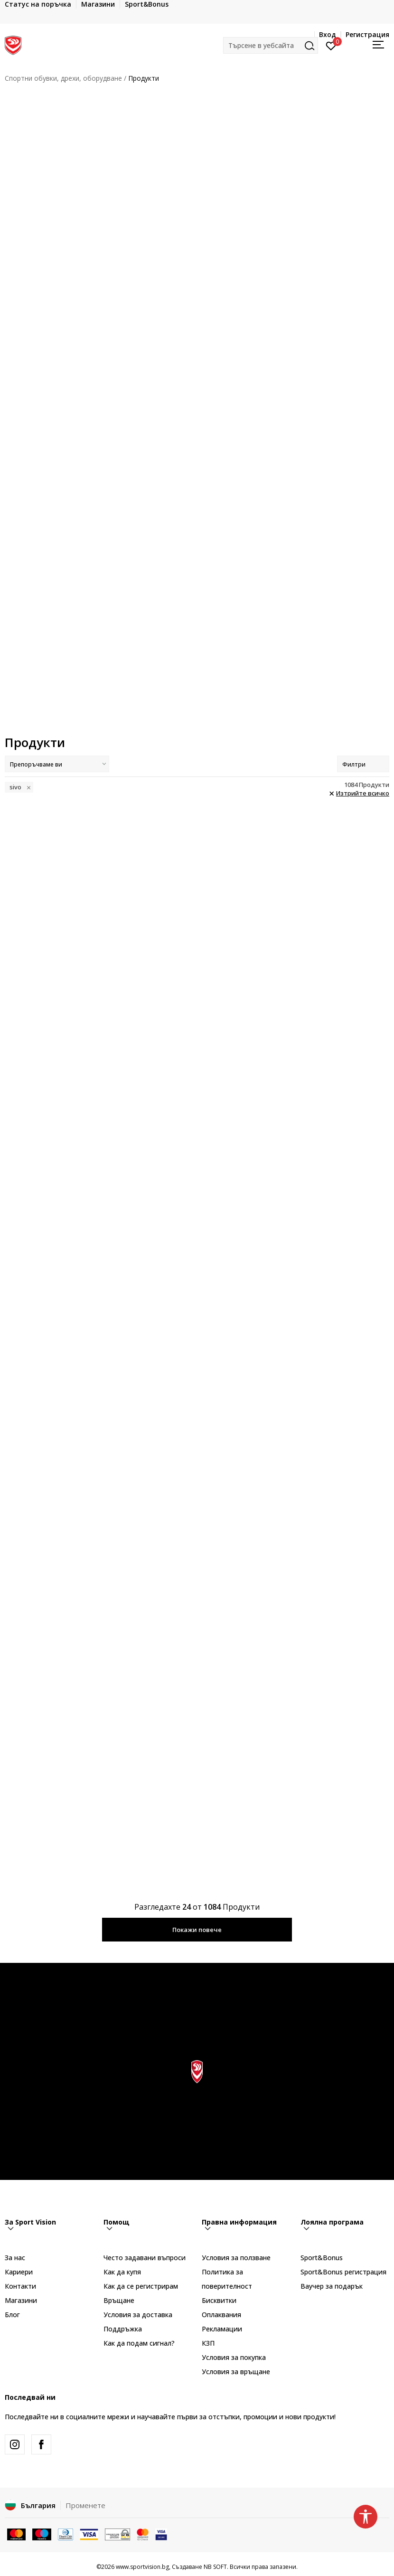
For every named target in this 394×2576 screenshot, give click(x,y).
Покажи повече (197, 1929)
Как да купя (122, 2271)
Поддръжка (122, 2328)
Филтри (363, 764)
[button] (270, 45)
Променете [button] (85, 2505)
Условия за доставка (137, 2314)
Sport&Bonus (321, 2257)
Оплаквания (221, 2314)
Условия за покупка (234, 2357)
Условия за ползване (236, 2257)
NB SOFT (215, 2567)
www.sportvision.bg (142, 2567)
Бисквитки (219, 2300)
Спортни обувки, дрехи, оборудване (63, 78)
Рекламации (222, 2328)
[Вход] (331, 45)
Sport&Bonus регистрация (343, 2271)
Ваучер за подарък (331, 2286)
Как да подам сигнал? (139, 2343)
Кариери (19, 2271)
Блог (12, 2314)
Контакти (20, 2286)
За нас (15, 2257)
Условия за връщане (236, 2371)
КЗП (208, 2343)
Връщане (118, 2300)
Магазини (21, 2300)
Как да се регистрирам (140, 2286)
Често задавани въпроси (144, 2257)
